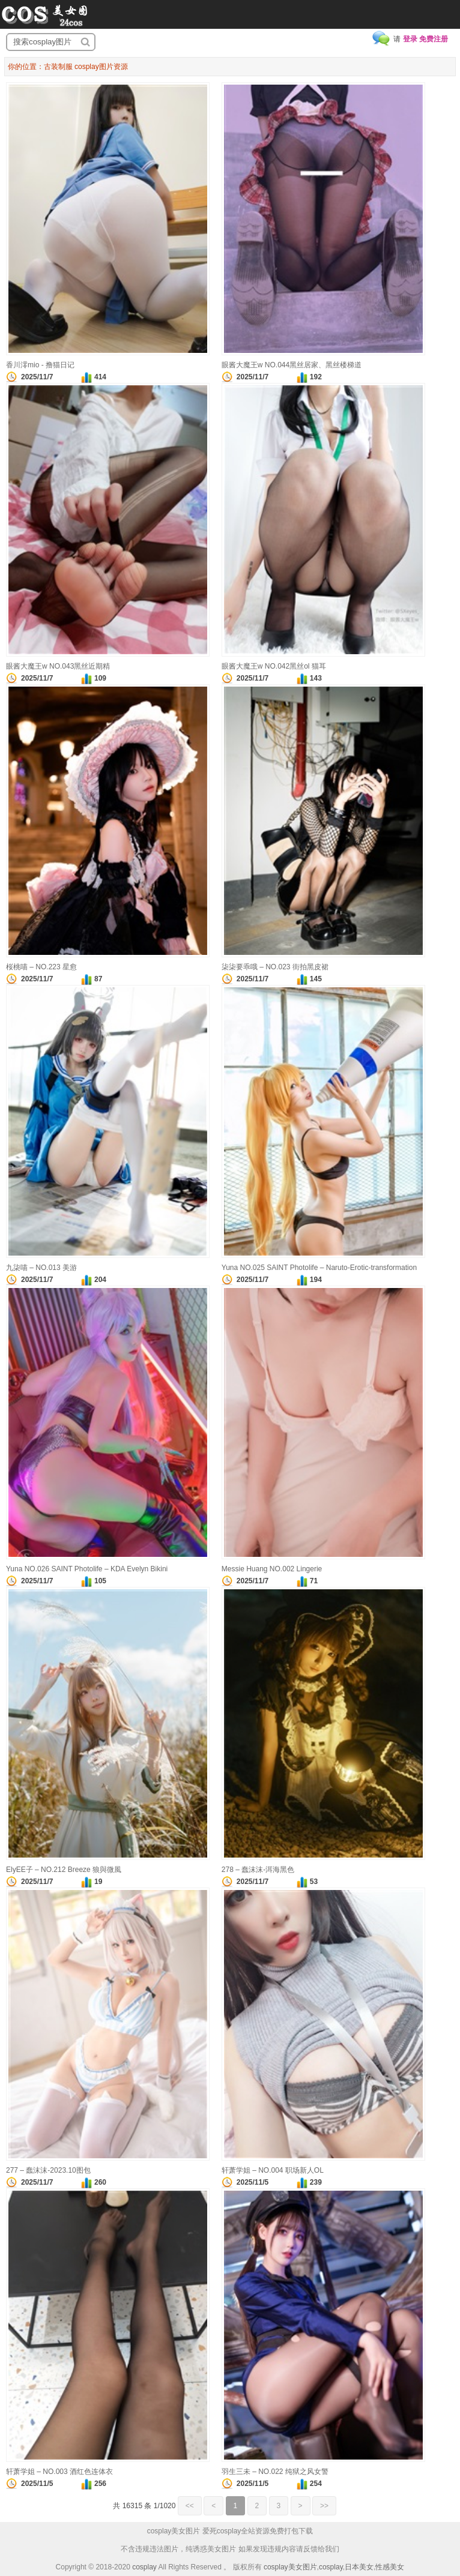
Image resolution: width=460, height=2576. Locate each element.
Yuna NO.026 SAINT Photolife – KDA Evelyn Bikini (87, 1569)
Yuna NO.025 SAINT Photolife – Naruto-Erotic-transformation (319, 1267)
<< (190, 2506)
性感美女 (389, 2567)
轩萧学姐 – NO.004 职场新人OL (273, 2170)
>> (324, 2506)
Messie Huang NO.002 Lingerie (272, 1569)
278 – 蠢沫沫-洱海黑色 (258, 1869)
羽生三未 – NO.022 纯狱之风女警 (275, 2471)
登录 (410, 39)
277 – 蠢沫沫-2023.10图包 (48, 2170)
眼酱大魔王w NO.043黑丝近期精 (58, 666)
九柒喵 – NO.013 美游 (41, 1267)
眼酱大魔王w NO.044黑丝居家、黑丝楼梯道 (292, 365)
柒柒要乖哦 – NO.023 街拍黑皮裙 (275, 967)
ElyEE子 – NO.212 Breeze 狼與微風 (63, 1869)
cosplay (144, 2567)
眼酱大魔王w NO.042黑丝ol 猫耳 (274, 666)
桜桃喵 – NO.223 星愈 (41, 967)
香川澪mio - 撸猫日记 (40, 365)
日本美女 (359, 2567)
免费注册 (433, 39)
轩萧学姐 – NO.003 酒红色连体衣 (59, 2471)
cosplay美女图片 (290, 2567)
